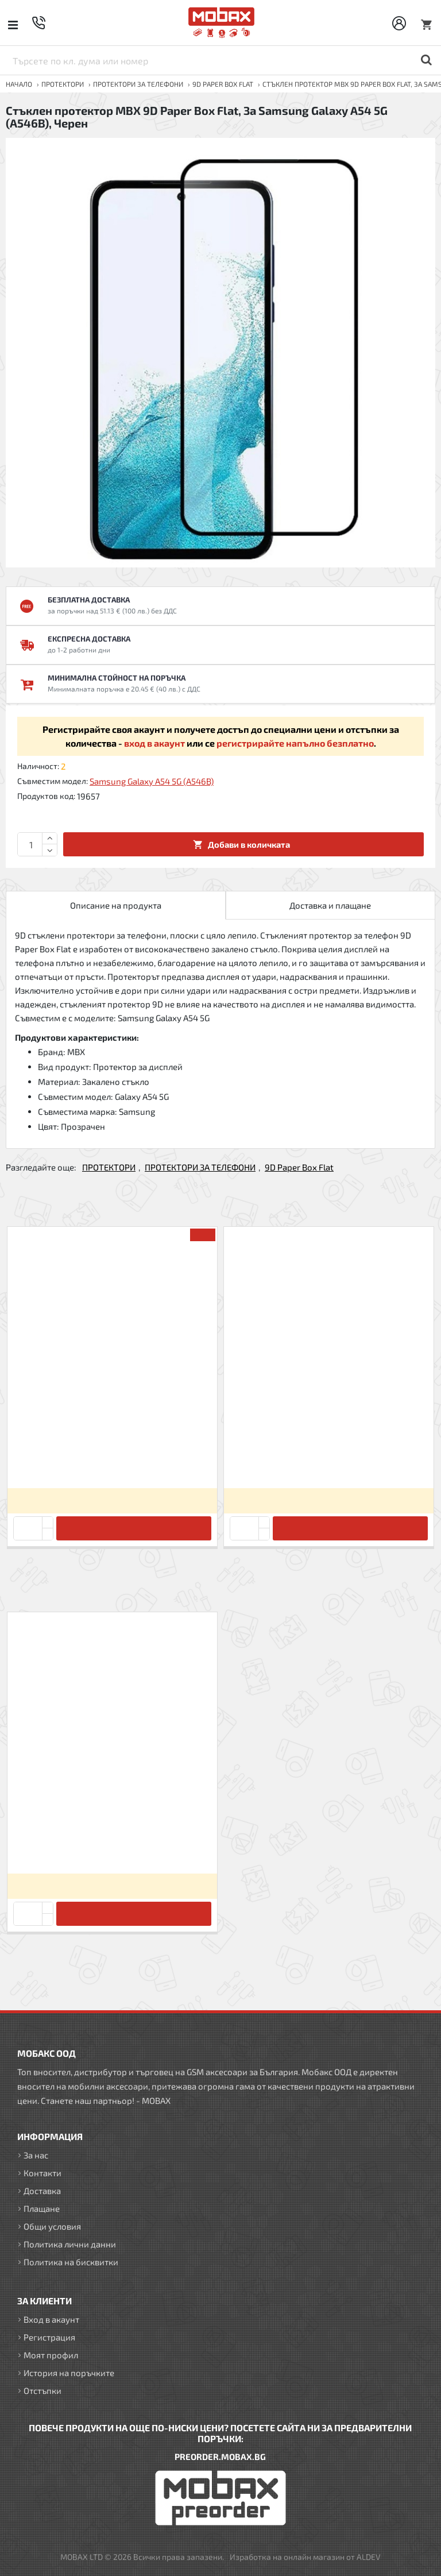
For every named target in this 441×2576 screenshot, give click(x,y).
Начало (19, 84)
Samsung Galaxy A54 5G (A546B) (152, 781)
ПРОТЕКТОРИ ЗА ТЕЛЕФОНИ (138, 84)
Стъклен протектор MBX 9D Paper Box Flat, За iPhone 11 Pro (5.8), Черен (112, 1459)
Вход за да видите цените (112, 1500)
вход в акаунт (154, 742)
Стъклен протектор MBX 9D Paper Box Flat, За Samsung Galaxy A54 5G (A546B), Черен (112, 1844)
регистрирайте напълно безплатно (295, 742)
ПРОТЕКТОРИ (62, 84)
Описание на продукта (115, 905)
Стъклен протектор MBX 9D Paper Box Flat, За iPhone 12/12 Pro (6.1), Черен (328, 1459)
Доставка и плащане (330, 905)
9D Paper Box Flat (222, 84)
